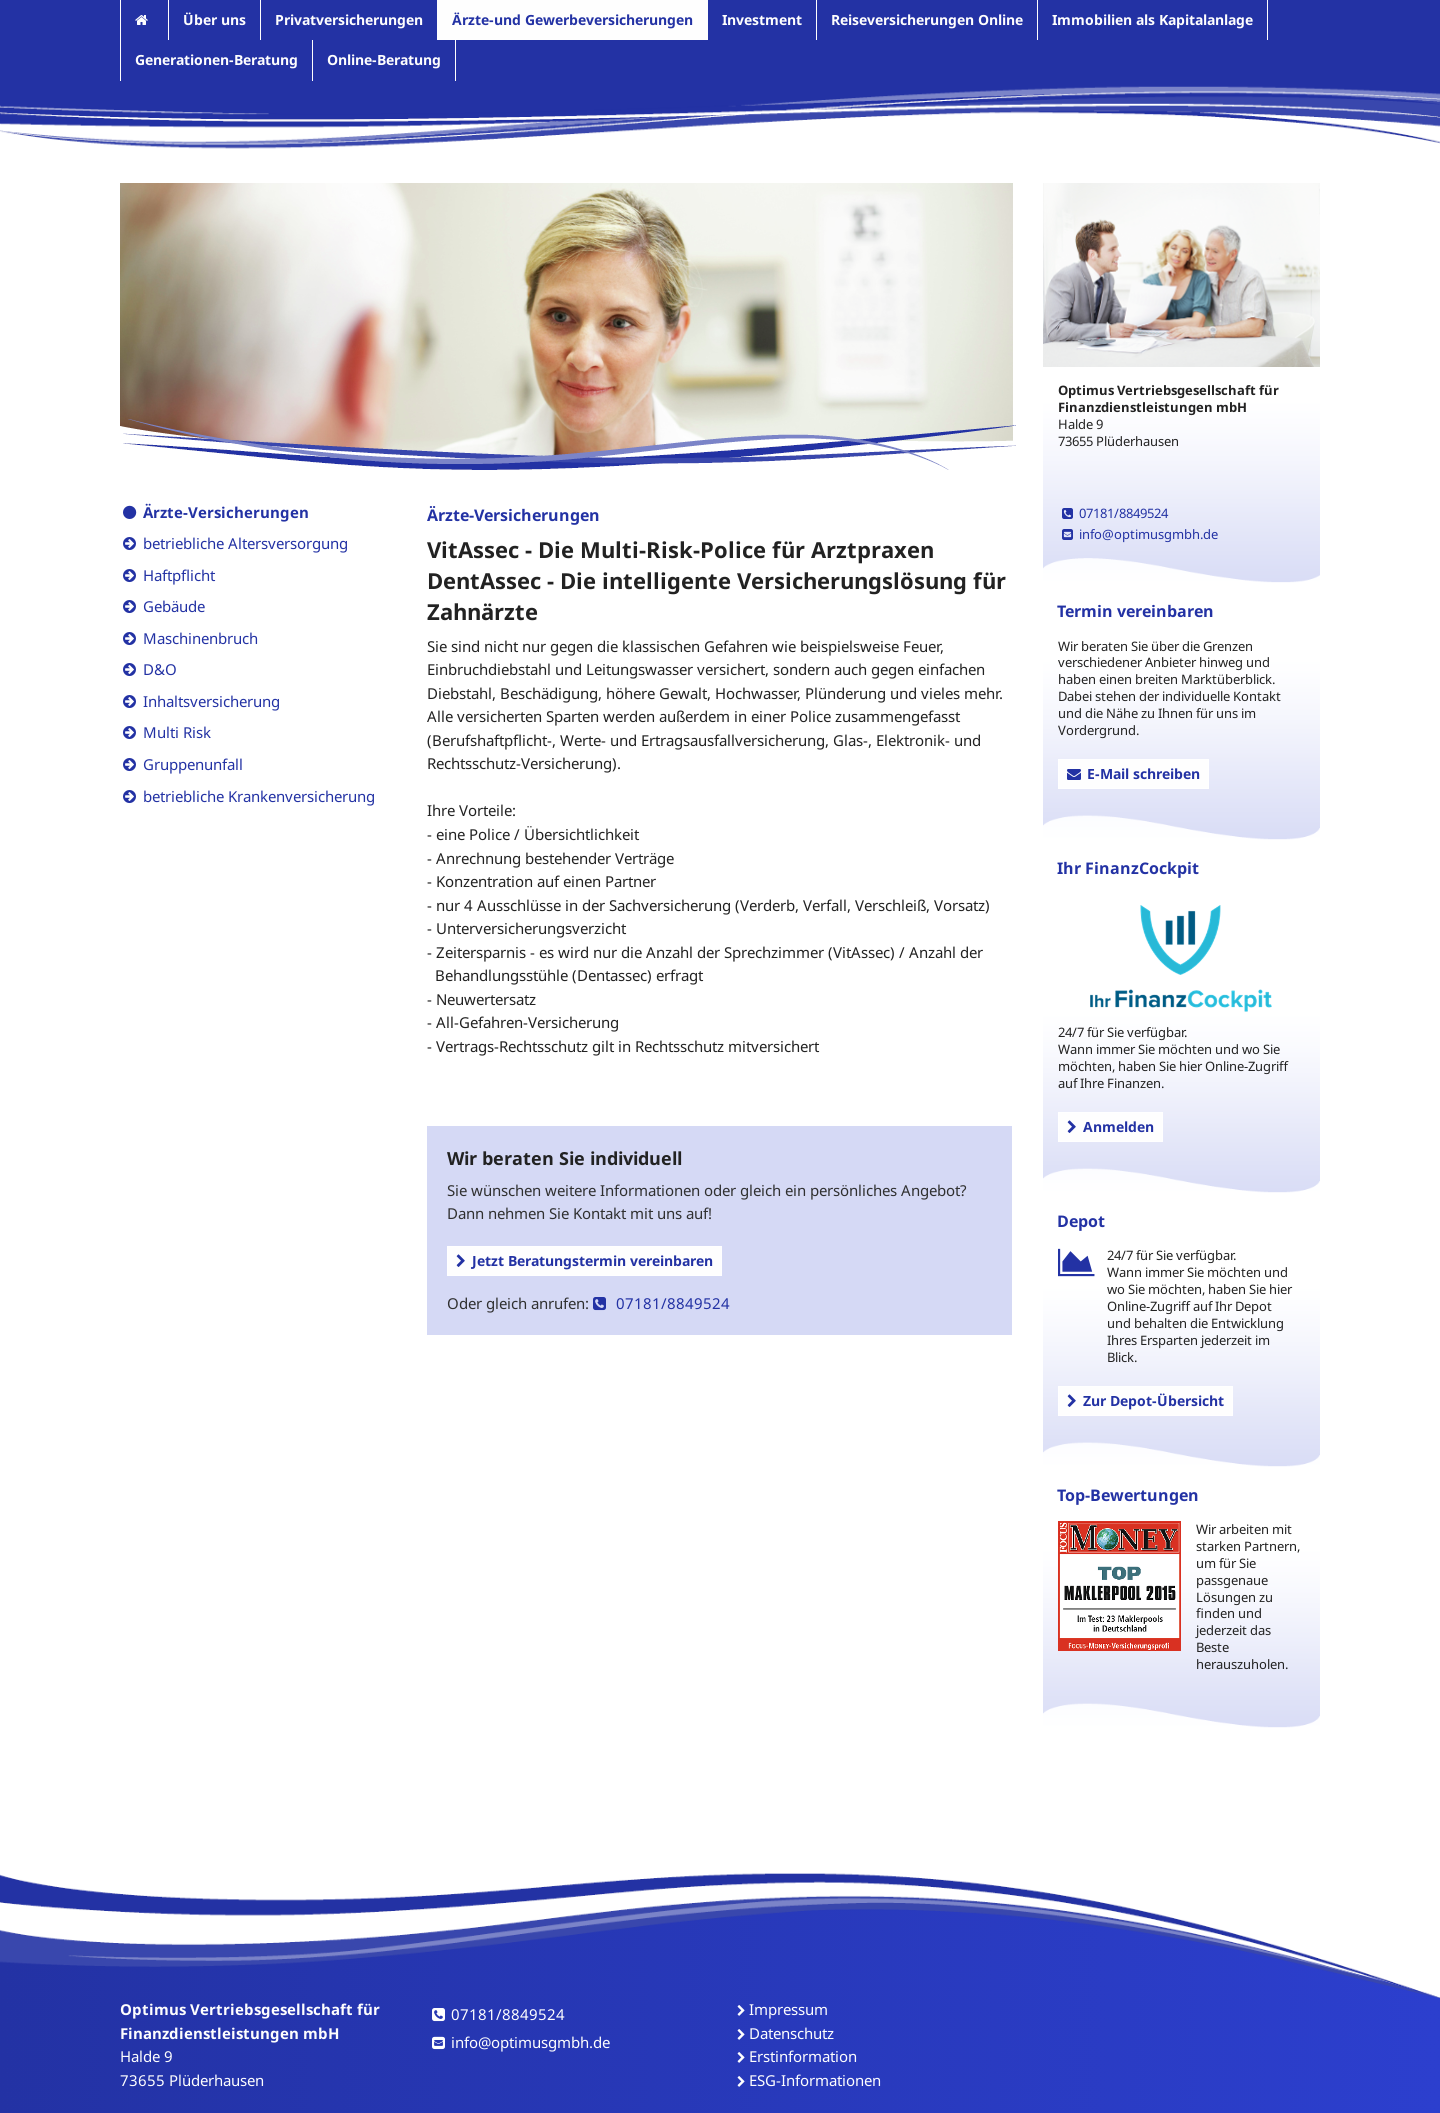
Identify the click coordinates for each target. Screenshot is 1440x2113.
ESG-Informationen (815, 2080)
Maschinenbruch (200, 638)
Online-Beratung (384, 59)
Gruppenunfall (193, 764)
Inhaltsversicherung (211, 701)
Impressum (788, 2009)
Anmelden (1110, 1126)
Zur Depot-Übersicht (1145, 1400)
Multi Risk (177, 732)
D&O (160, 669)
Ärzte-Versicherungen (226, 512)
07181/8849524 (661, 1303)
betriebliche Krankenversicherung (259, 796)
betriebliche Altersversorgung (245, 543)
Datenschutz (791, 2033)
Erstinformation (803, 2056)
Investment (762, 19)
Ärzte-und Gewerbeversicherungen (572, 19)
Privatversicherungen (349, 19)
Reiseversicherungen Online (927, 19)
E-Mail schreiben (1133, 773)
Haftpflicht (179, 575)
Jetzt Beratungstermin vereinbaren (584, 1260)
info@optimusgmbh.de (1140, 534)
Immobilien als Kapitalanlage (1152, 19)
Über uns (214, 19)
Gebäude (174, 606)
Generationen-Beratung (216, 59)
